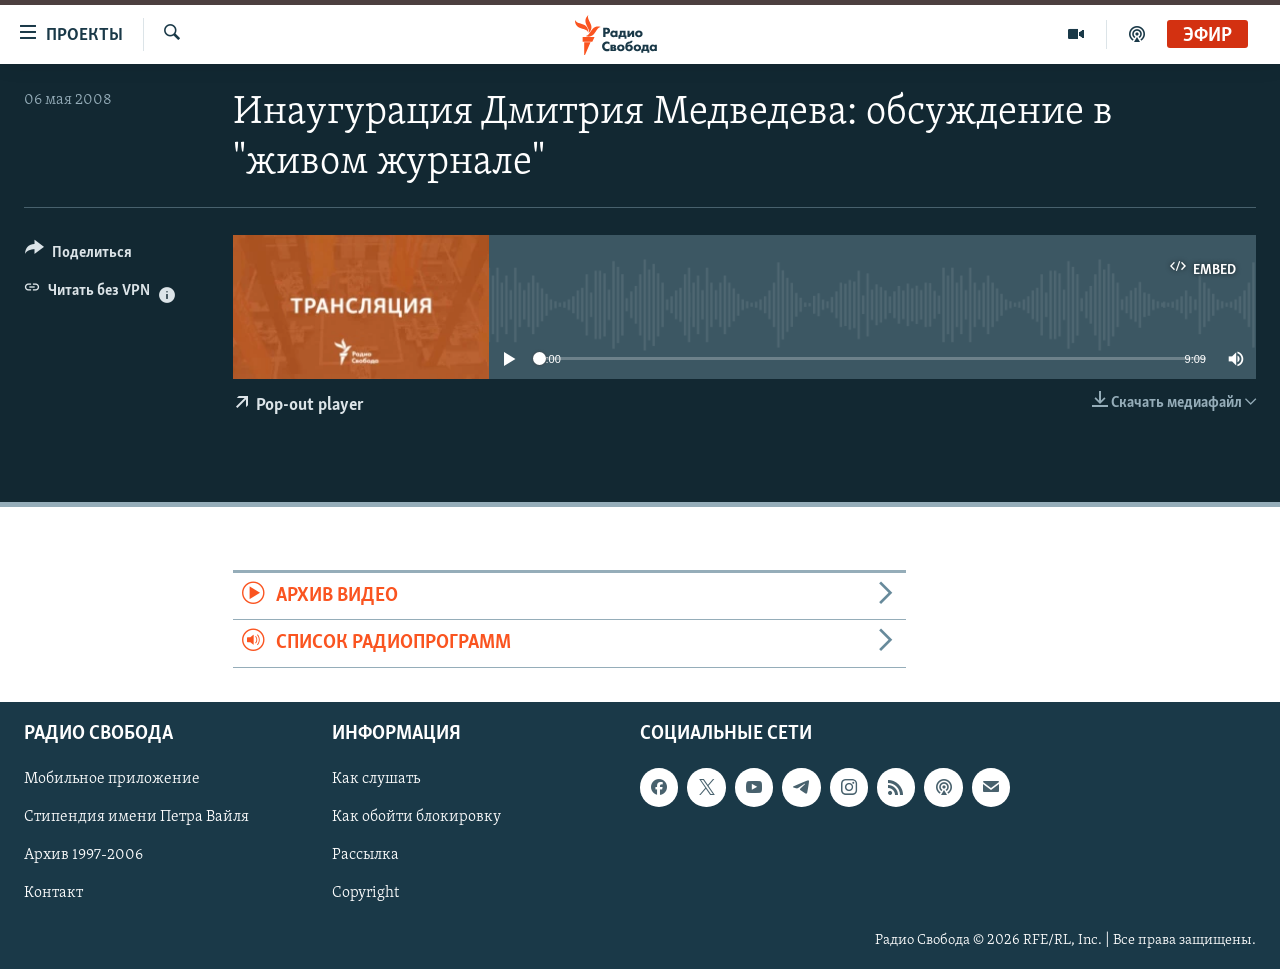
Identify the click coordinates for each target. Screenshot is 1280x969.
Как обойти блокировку (416, 817)
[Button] (78, 255)
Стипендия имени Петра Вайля (136, 817)
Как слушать (376, 779)
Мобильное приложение (112, 779)
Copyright (365, 893)
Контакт (53, 893)
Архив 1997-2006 (83, 855)
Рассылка (365, 855)
